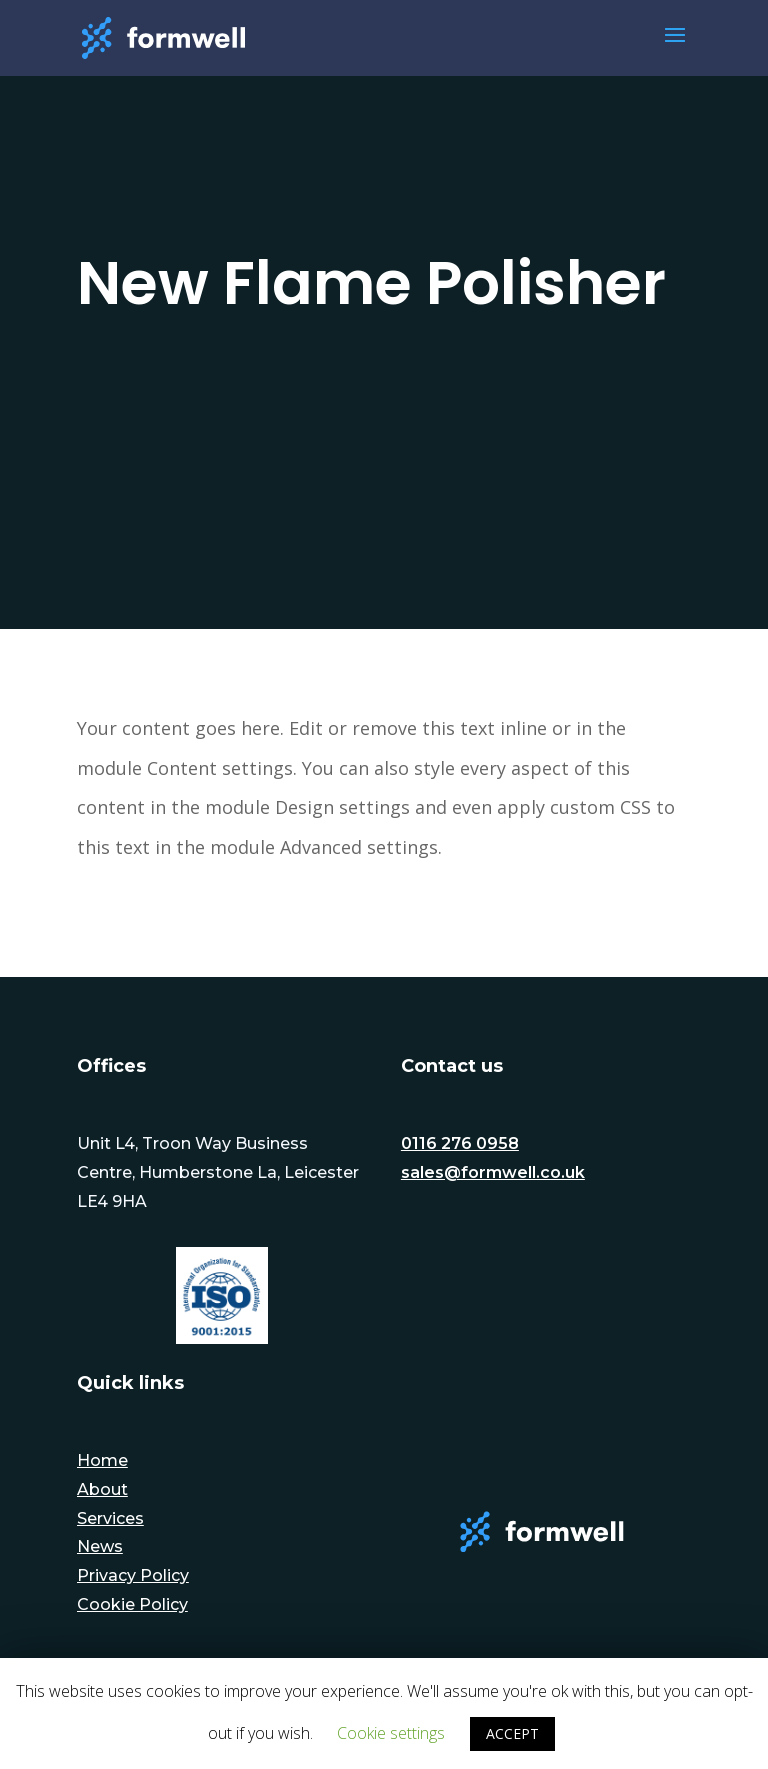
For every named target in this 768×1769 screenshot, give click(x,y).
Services (110, 1518)
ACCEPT (512, 1733)
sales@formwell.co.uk (493, 1172)
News (100, 1546)
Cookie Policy (132, 1604)
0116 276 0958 (460, 1143)
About (102, 1489)
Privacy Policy (133, 1575)
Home (102, 1460)
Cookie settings (391, 1733)
